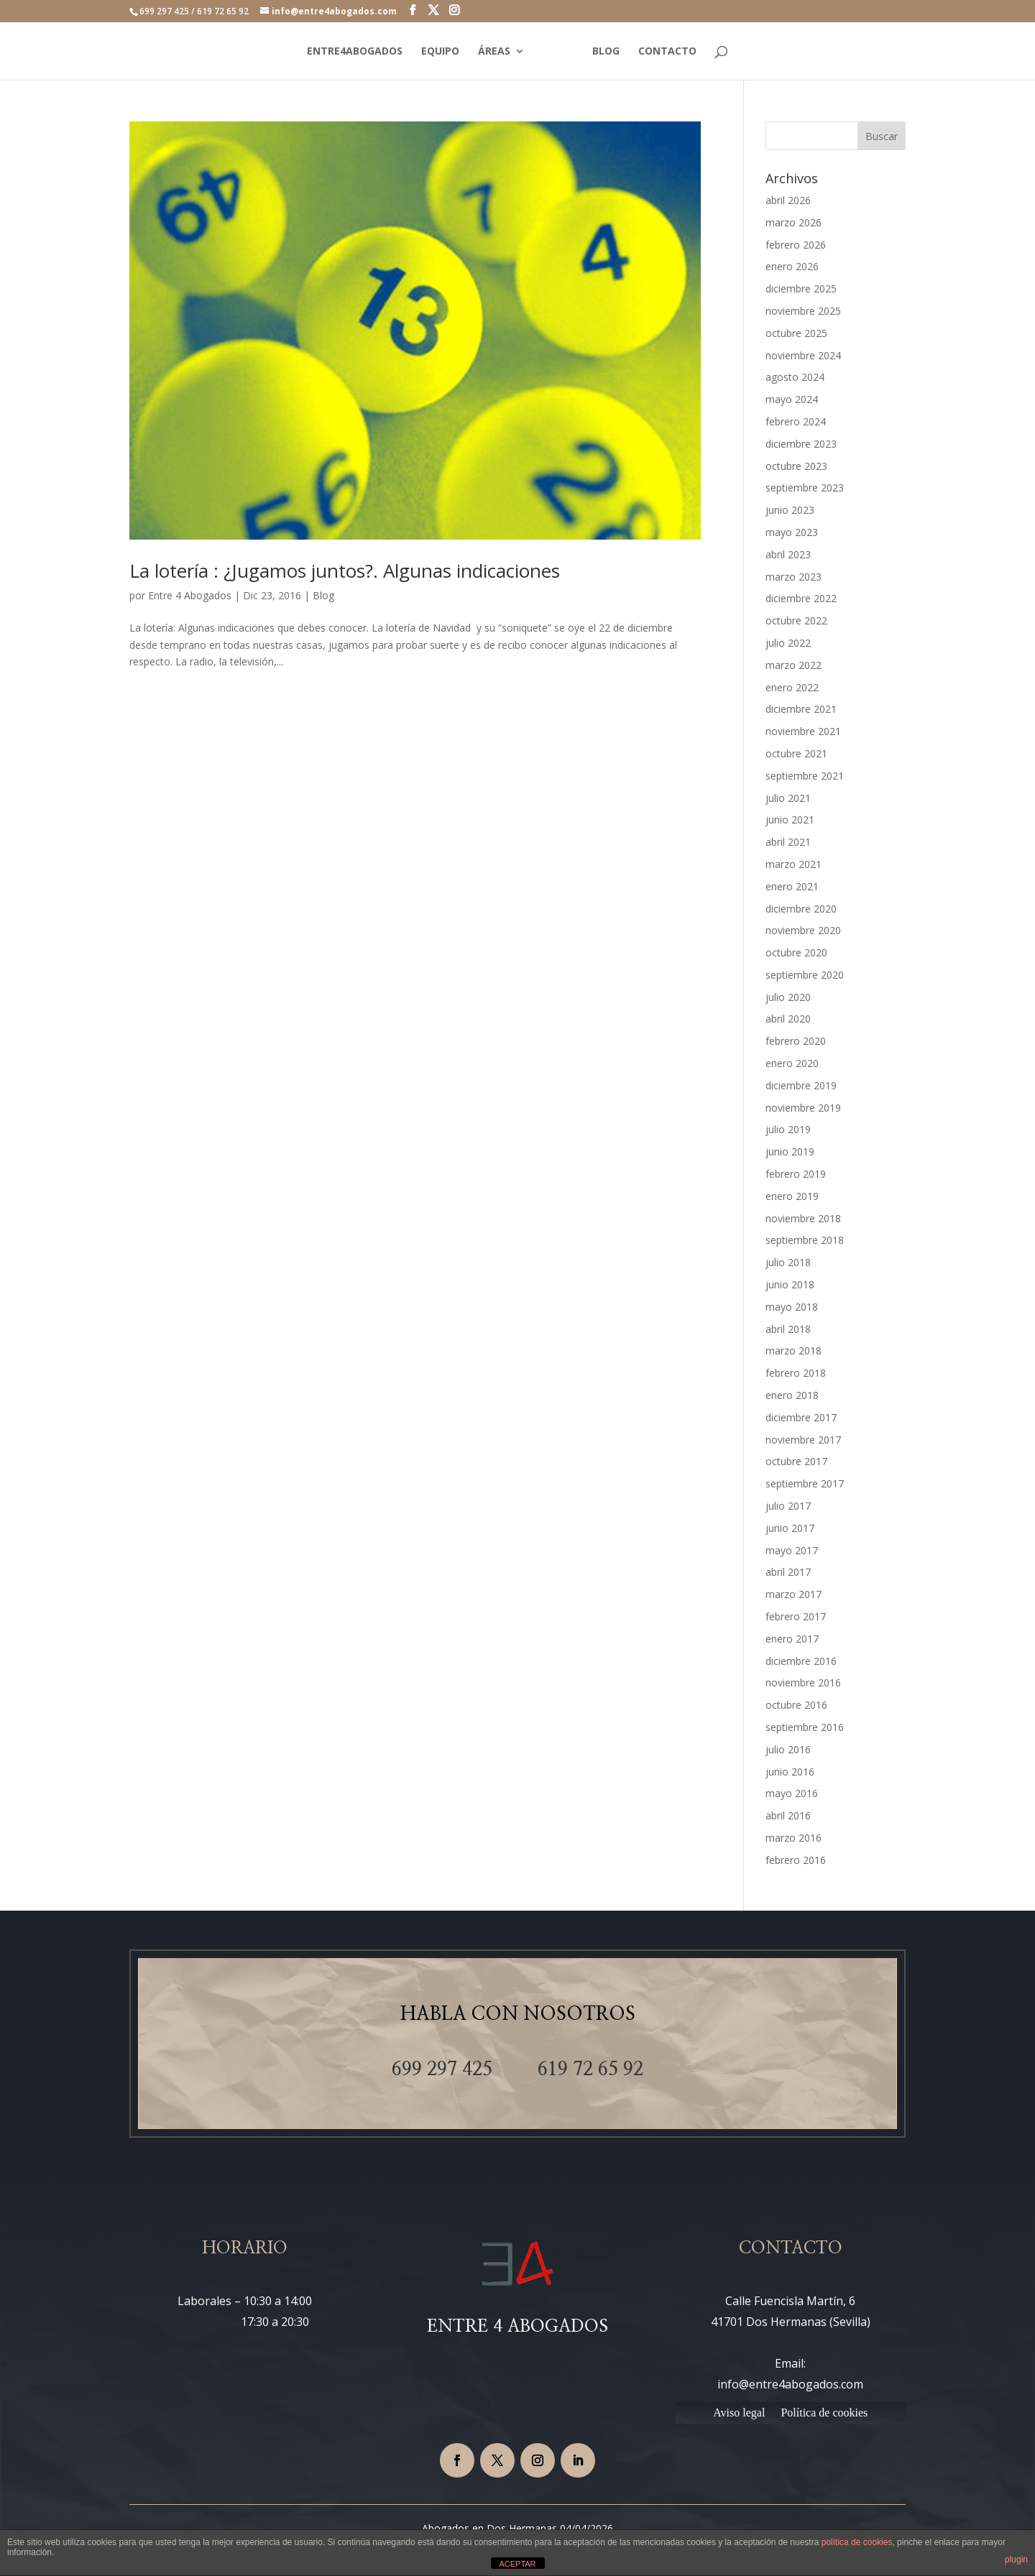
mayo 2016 (791, 1793)
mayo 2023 (791, 532)
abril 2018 (788, 1329)
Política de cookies (824, 2413)
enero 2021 (792, 886)
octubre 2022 (796, 620)
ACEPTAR (517, 2563)
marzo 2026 (793, 222)
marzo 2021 (793, 864)
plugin (1016, 2559)
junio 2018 (789, 1284)
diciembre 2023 (801, 444)
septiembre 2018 (804, 1240)
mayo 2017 (791, 1550)
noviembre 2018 (803, 1218)
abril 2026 (788, 200)
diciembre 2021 (801, 709)
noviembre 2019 (803, 1107)
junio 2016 (789, 1771)
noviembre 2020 (803, 930)
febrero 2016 (795, 1860)
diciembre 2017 (801, 1417)
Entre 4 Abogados (189, 595)
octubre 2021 (796, 753)
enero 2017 (792, 1638)
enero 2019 (792, 1196)
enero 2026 (792, 266)
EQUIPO (438, 51)
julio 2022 (788, 643)
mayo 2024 (791, 399)
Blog (323, 595)
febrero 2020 (795, 1041)
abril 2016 (788, 1815)
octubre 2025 (796, 333)
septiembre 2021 (804, 776)
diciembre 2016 (801, 1661)
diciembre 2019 (801, 1085)
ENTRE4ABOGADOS (352, 51)
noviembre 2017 (803, 1439)
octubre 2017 (796, 1461)
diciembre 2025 (801, 288)
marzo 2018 (793, 1350)
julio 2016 (788, 1749)
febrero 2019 (795, 1174)
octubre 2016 (796, 1705)
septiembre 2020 (804, 975)
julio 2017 (788, 1506)
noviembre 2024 (803, 355)
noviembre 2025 (803, 311)
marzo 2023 (793, 576)
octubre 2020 (796, 952)
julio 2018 (788, 1262)
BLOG (608, 51)
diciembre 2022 (801, 598)
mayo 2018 (791, 1307)
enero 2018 (792, 1395)
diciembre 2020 (801, 908)
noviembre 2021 (803, 731)
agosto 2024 (794, 377)
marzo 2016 (793, 1838)
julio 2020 (788, 997)
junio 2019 (789, 1151)
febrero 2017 (795, 1616)
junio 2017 (789, 1528)
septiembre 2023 (804, 487)
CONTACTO (669, 51)
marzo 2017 (793, 1594)
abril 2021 (788, 842)
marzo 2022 (793, 665)
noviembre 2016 (803, 1682)
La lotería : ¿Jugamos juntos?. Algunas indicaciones (344, 570)
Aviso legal (739, 2413)
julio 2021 (788, 798)
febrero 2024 (795, 421)
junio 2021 (789, 819)
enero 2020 (792, 1063)
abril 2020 (788, 1018)
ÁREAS (492, 51)
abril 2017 (788, 1572)
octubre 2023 (796, 466)
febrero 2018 (795, 1373)
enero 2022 (792, 687)
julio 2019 (788, 1129)
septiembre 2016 (804, 1727)
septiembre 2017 (804, 1483)
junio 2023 (789, 510)
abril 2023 (788, 554)
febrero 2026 (795, 244)
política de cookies (857, 2542)
